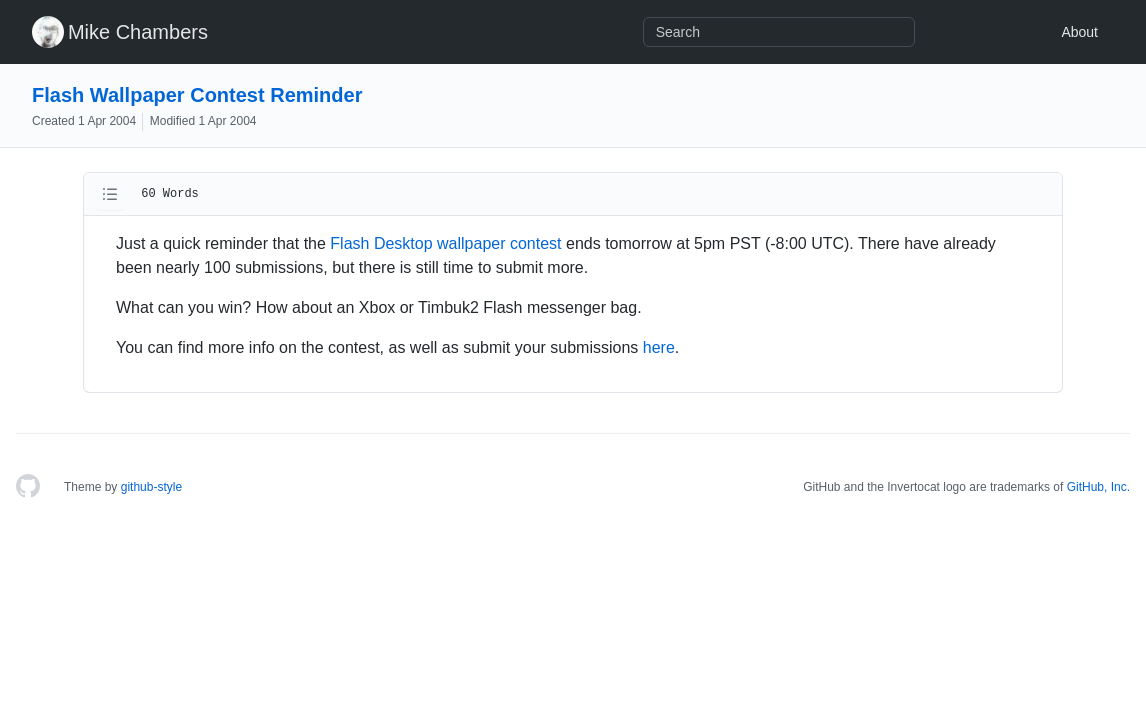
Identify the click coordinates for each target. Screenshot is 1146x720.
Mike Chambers (138, 32)
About (1079, 32)
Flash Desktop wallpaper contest (445, 243)
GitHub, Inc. (1098, 487)
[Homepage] (28, 487)
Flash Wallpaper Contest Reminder (197, 95)
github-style (151, 487)
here (659, 347)
